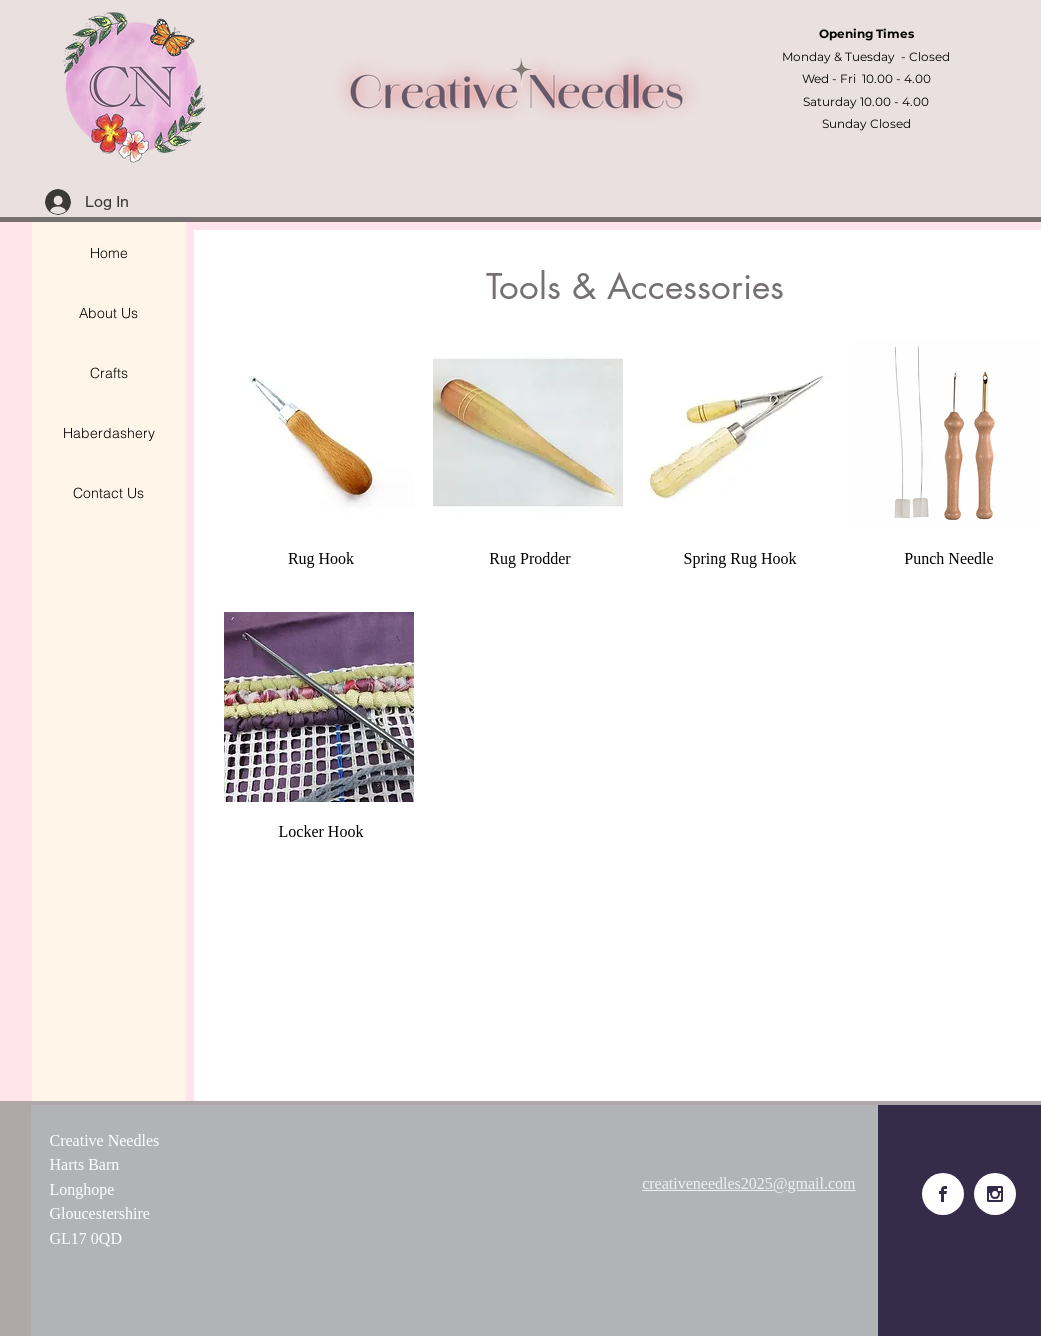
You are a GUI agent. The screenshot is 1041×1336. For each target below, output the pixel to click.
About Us (108, 313)
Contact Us (108, 493)
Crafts (109, 373)
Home (109, 253)
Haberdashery (109, 433)
